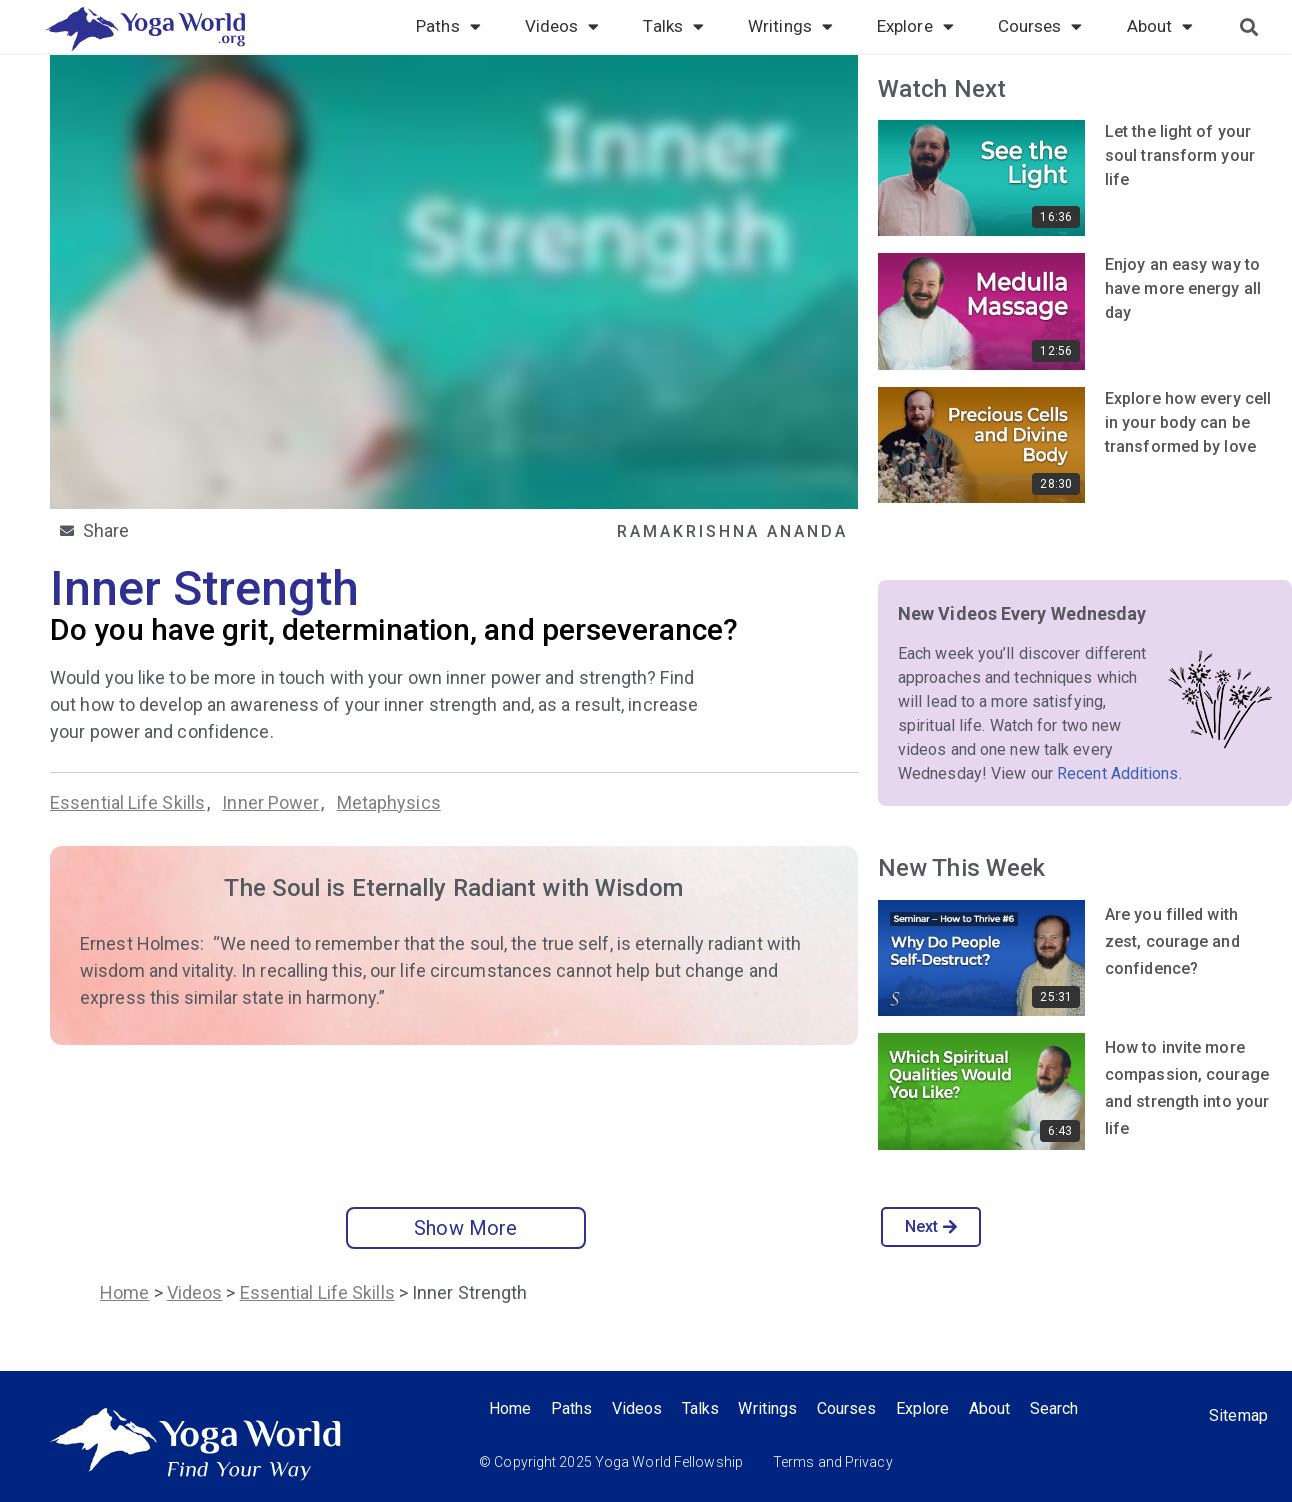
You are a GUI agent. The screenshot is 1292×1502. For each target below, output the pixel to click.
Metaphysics (389, 802)
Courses (1040, 26)
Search (1059, 1408)
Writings (790, 26)
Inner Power (270, 802)
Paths (448, 26)
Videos (562, 26)
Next (931, 1226)
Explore (915, 26)
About (1160, 26)
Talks (673, 26)
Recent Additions (1118, 773)
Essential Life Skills (127, 802)
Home (124, 1292)
